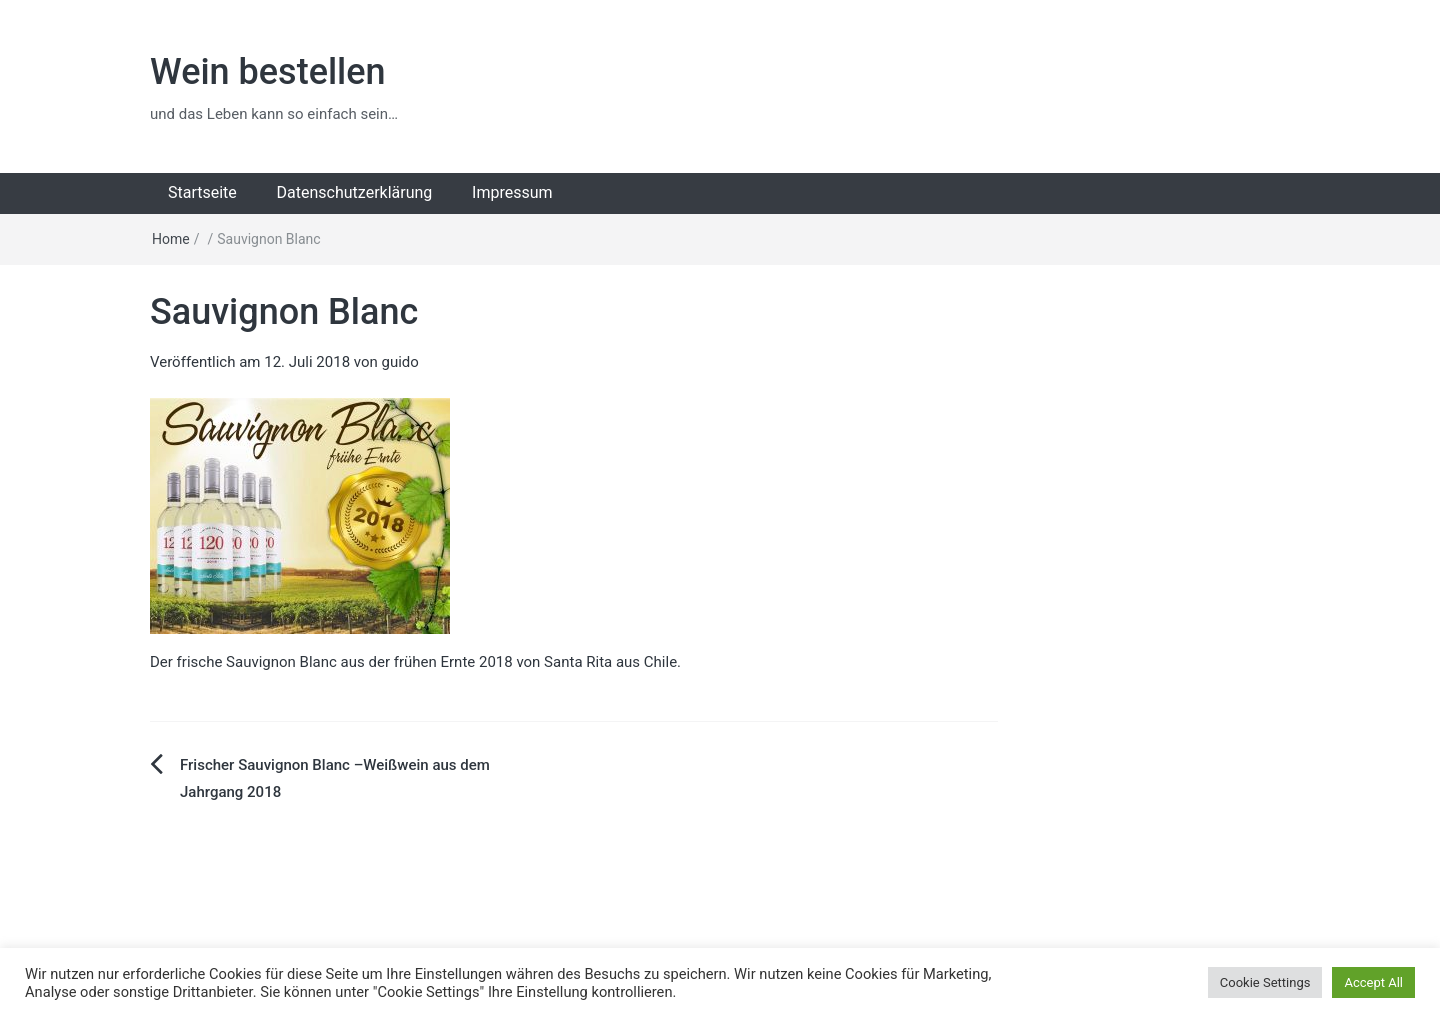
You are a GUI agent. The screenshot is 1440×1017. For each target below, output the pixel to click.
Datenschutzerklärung (355, 192)
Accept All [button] (1373, 982)
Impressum (512, 192)
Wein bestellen (268, 72)
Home (171, 239)
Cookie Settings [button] (1265, 982)
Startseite (202, 192)
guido (400, 362)
